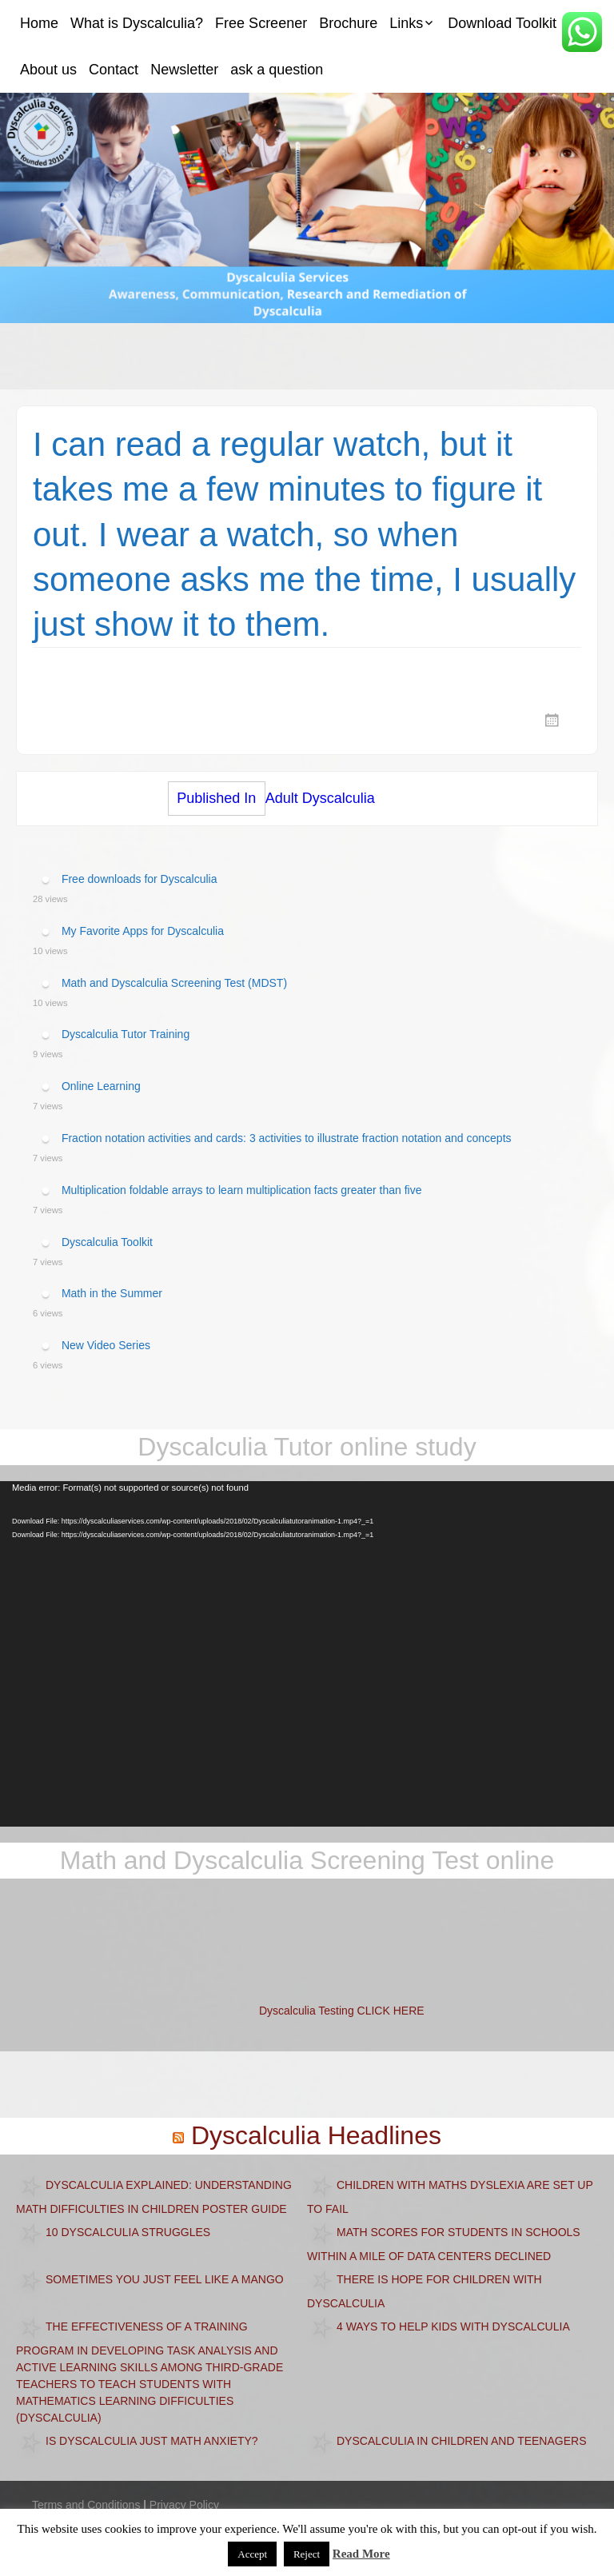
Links (406, 23)
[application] (307, 1654)
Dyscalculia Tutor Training (125, 1034)
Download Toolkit (502, 23)
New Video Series (106, 1345)
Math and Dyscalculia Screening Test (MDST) (174, 982)
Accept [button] (252, 2554)
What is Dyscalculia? (136, 23)
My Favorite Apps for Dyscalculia (143, 931)
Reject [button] (306, 2554)
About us (48, 70)
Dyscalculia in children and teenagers (462, 2440)
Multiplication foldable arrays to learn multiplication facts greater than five (242, 1190)
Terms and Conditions (86, 2504)
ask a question (276, 70)
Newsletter (184, 70)
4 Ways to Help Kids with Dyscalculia (453, 2325)
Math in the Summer (112, 1293)
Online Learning (101, 1086)
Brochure (348, 23)
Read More (361, 2553)
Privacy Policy (184, 2504)
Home (39, 23)
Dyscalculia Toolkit (107, 1241)
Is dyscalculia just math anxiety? (152, 2440)
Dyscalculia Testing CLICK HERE (342, 2010)
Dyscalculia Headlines (316, 2135)
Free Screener (261, 23)
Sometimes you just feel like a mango (165, 2278)
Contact (113, 70)
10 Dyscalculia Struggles (128, 2231)
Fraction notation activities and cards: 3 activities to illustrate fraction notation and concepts (287, 1138)
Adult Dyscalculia (271, 798)
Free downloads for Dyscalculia (139, 879)
